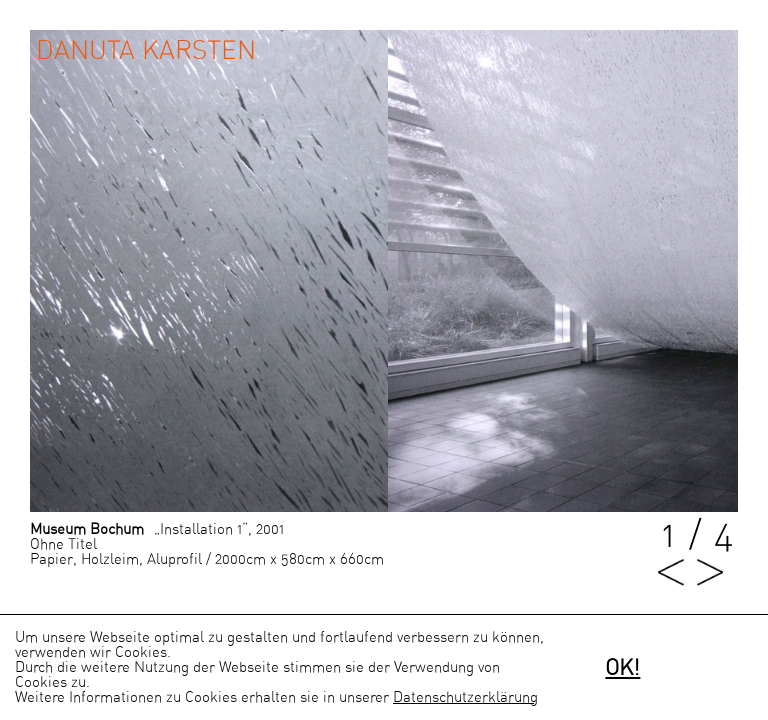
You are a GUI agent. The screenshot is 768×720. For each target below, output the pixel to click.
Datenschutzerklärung (465, 697)
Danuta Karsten (146, 51)
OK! (622, 668)
